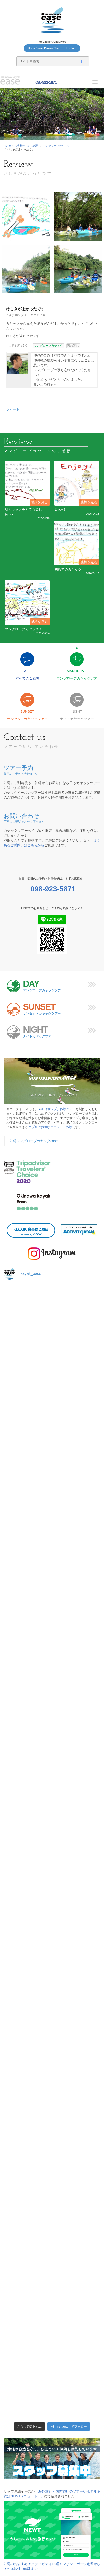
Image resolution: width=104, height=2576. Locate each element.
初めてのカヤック (68, 569)
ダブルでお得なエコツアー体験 (50, 1127)
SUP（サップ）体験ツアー (57, 1109)
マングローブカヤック (56, 145)
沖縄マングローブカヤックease (34, 1141)
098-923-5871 (46, 82)
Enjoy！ (60, 509)
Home (7, 145)
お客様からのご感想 (26, 145)
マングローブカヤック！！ (25, 629)
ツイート (13, 409)
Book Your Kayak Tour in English (52, 48)
